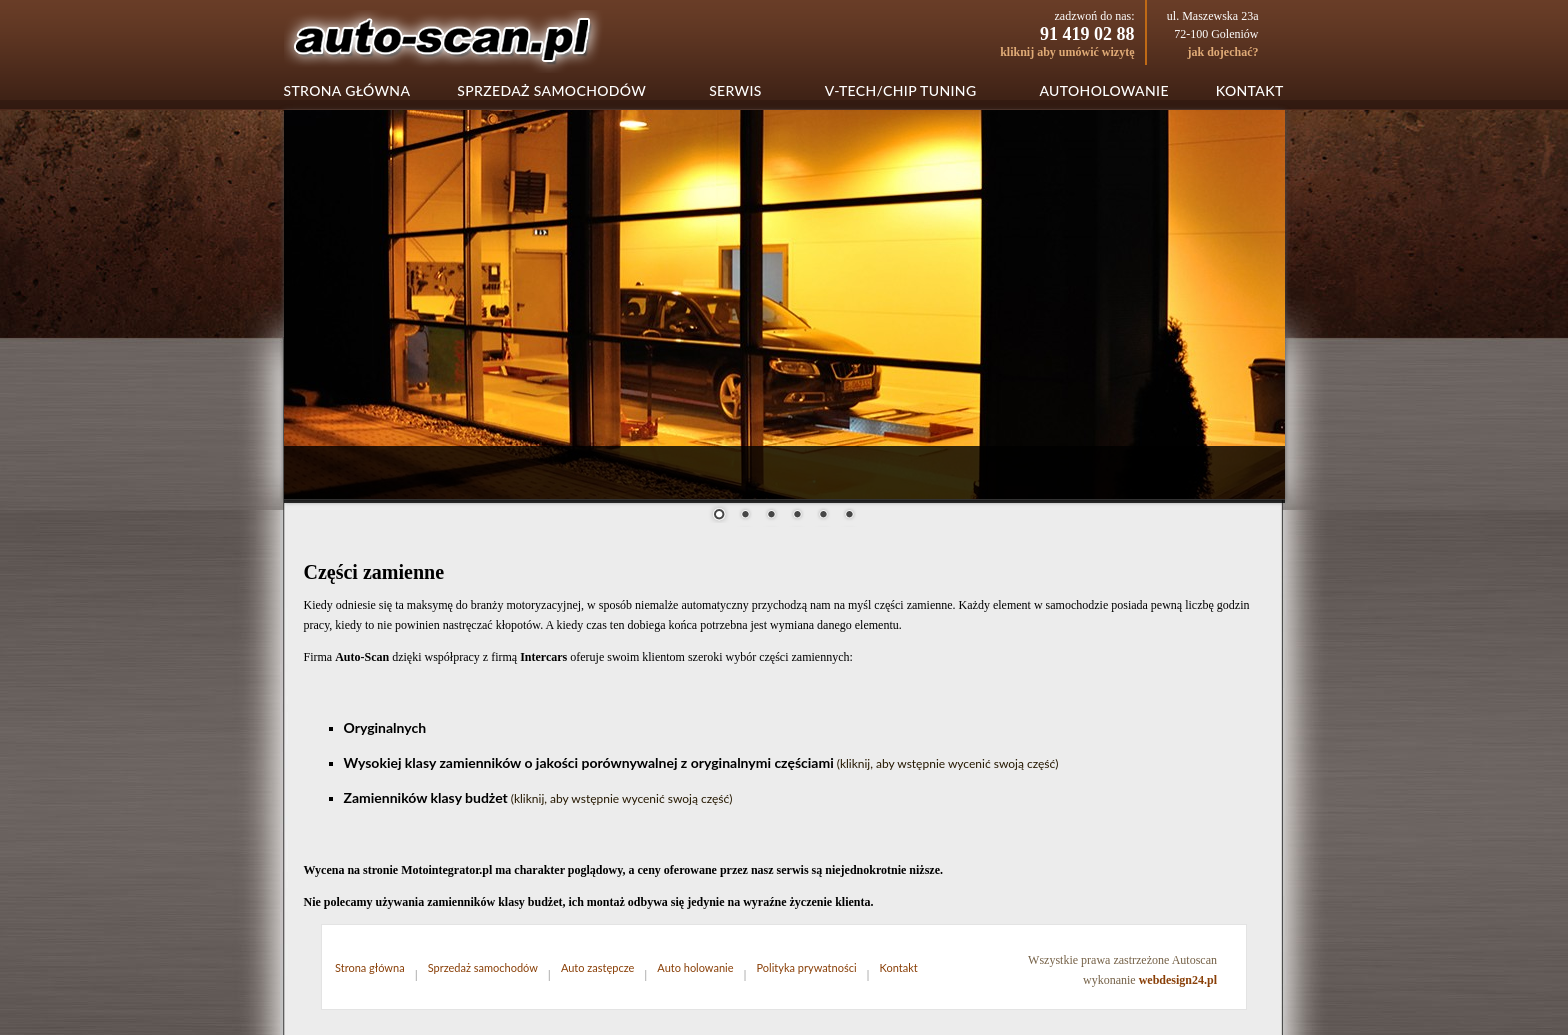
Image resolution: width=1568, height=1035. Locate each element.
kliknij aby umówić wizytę (1067, 52)
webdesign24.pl (1178, 980)
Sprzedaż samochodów (551, 90)
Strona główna (347, 90)
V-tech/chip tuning (901, 90)
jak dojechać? (1223, 52)
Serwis (735, 90)
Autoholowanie (1103, 90)
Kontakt (1250, 90)
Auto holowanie (695, 967)
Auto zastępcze (597, 967)
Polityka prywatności (807, 967)
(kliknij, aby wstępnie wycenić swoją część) (948, 763)
